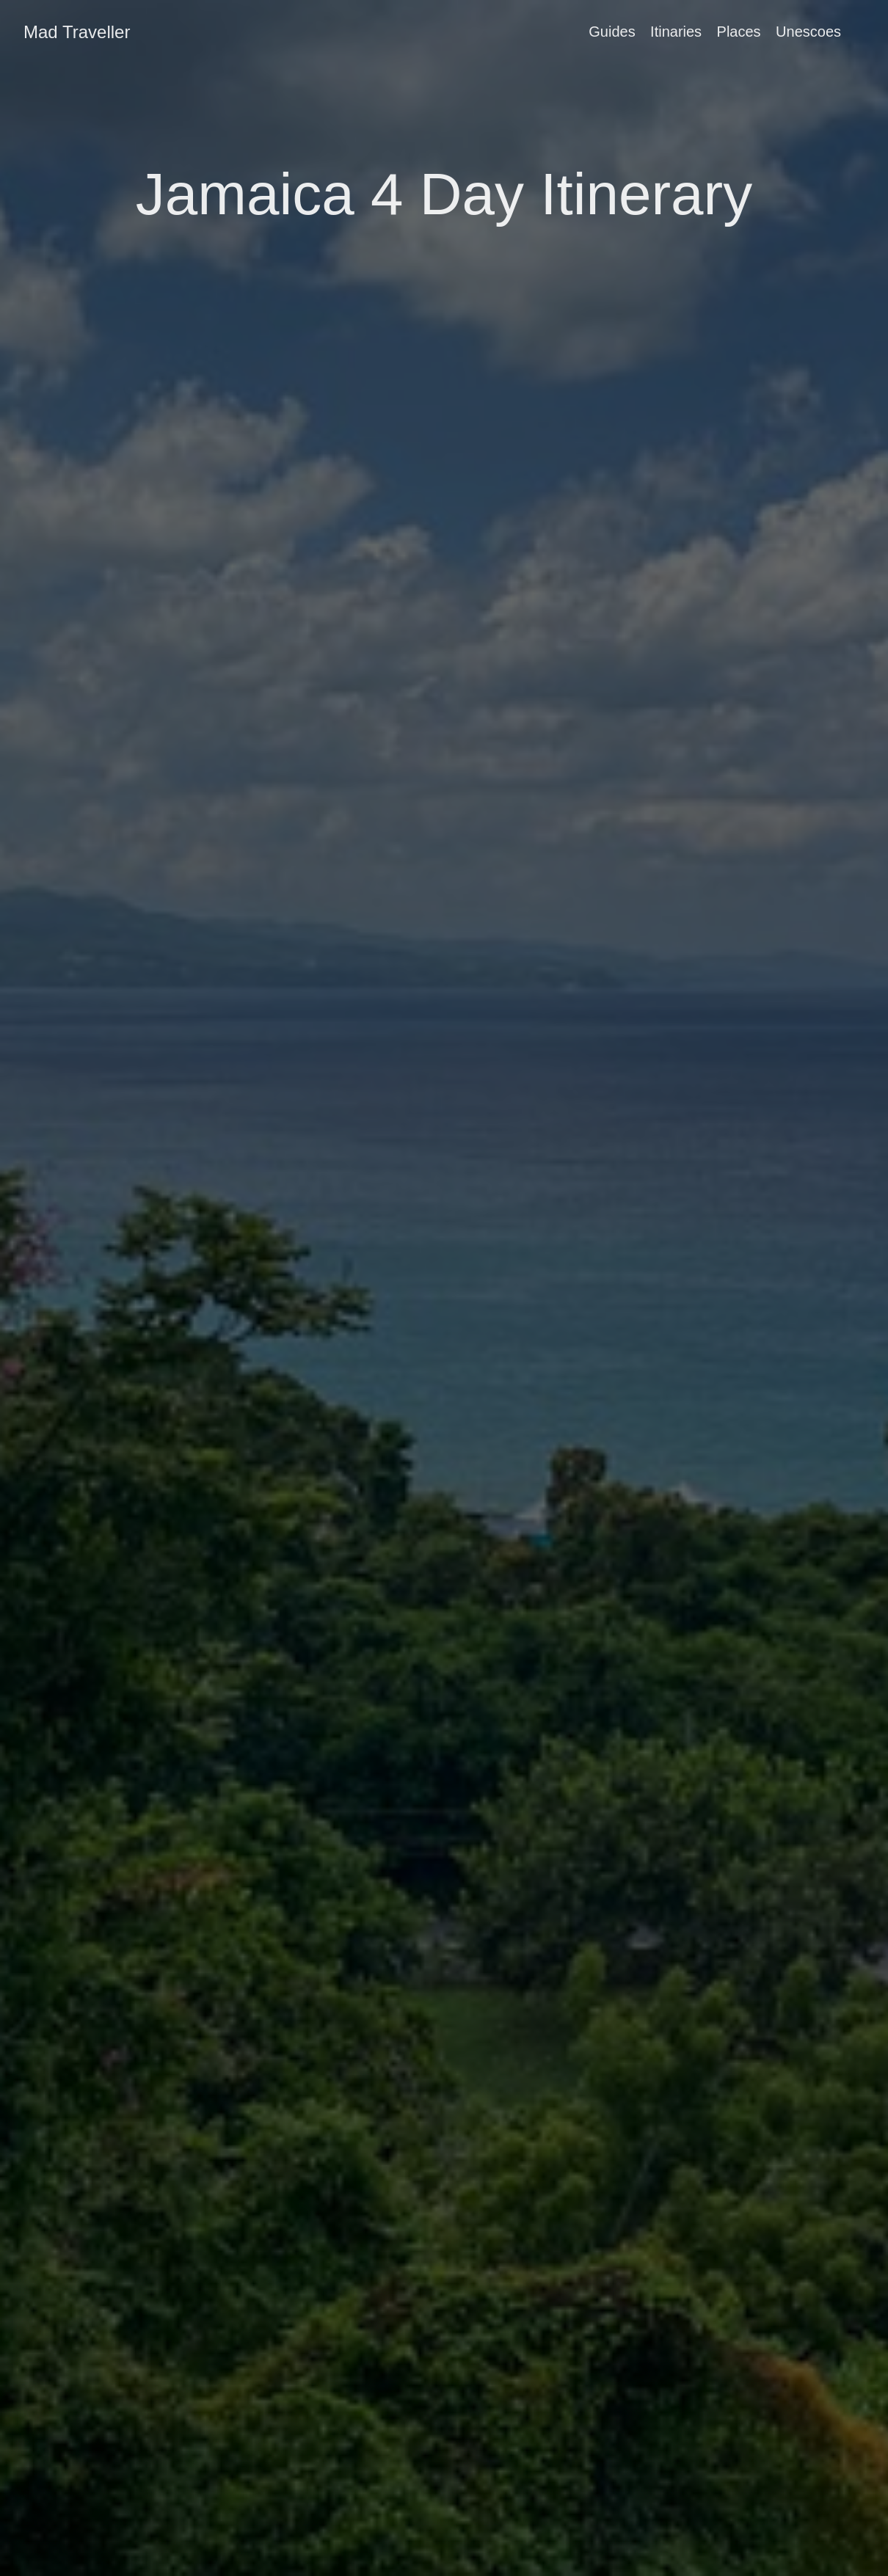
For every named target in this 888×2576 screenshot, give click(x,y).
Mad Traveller (76, 32)
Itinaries (676, 31)
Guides (612, 31)
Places (739, 31)
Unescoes (808, 31)
